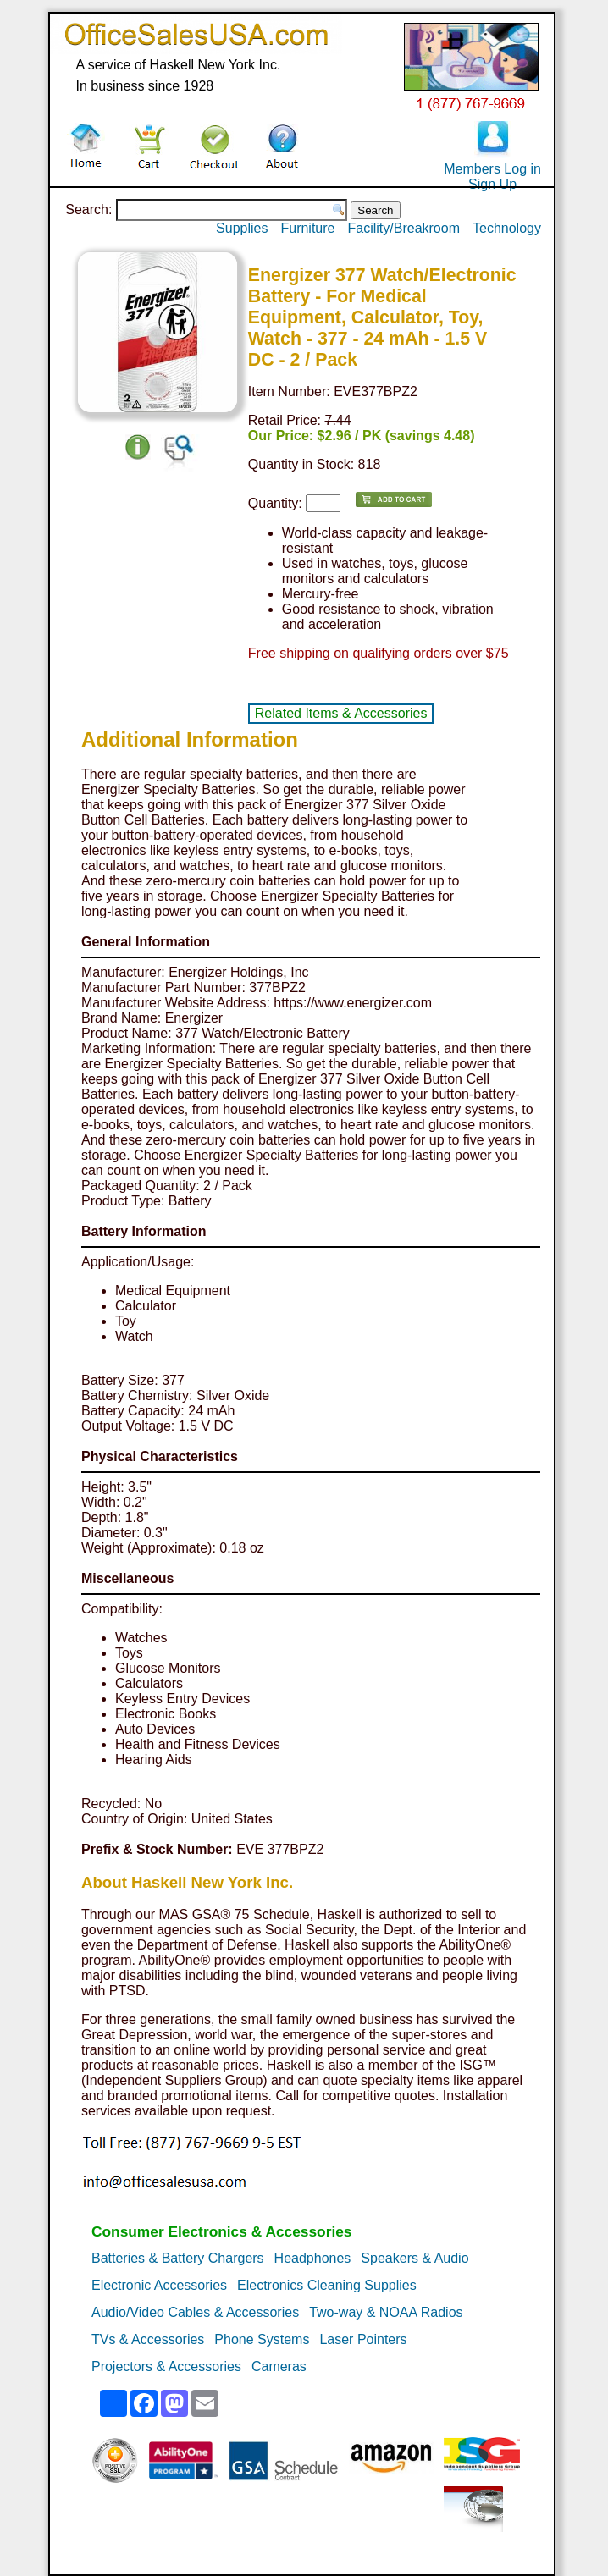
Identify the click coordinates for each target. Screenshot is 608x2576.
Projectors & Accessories (166, 2366)
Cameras (279, 2366)
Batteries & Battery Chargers (177, 2258)
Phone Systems (261, 2339)
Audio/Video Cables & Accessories (195, 2312)
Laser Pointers (362, 2339)
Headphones (312, 2258)
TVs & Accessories (147, 2339)
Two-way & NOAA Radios (385, 2312)
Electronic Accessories (159, 2285)
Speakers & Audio (414, 2258)
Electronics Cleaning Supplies (327, 2285)
